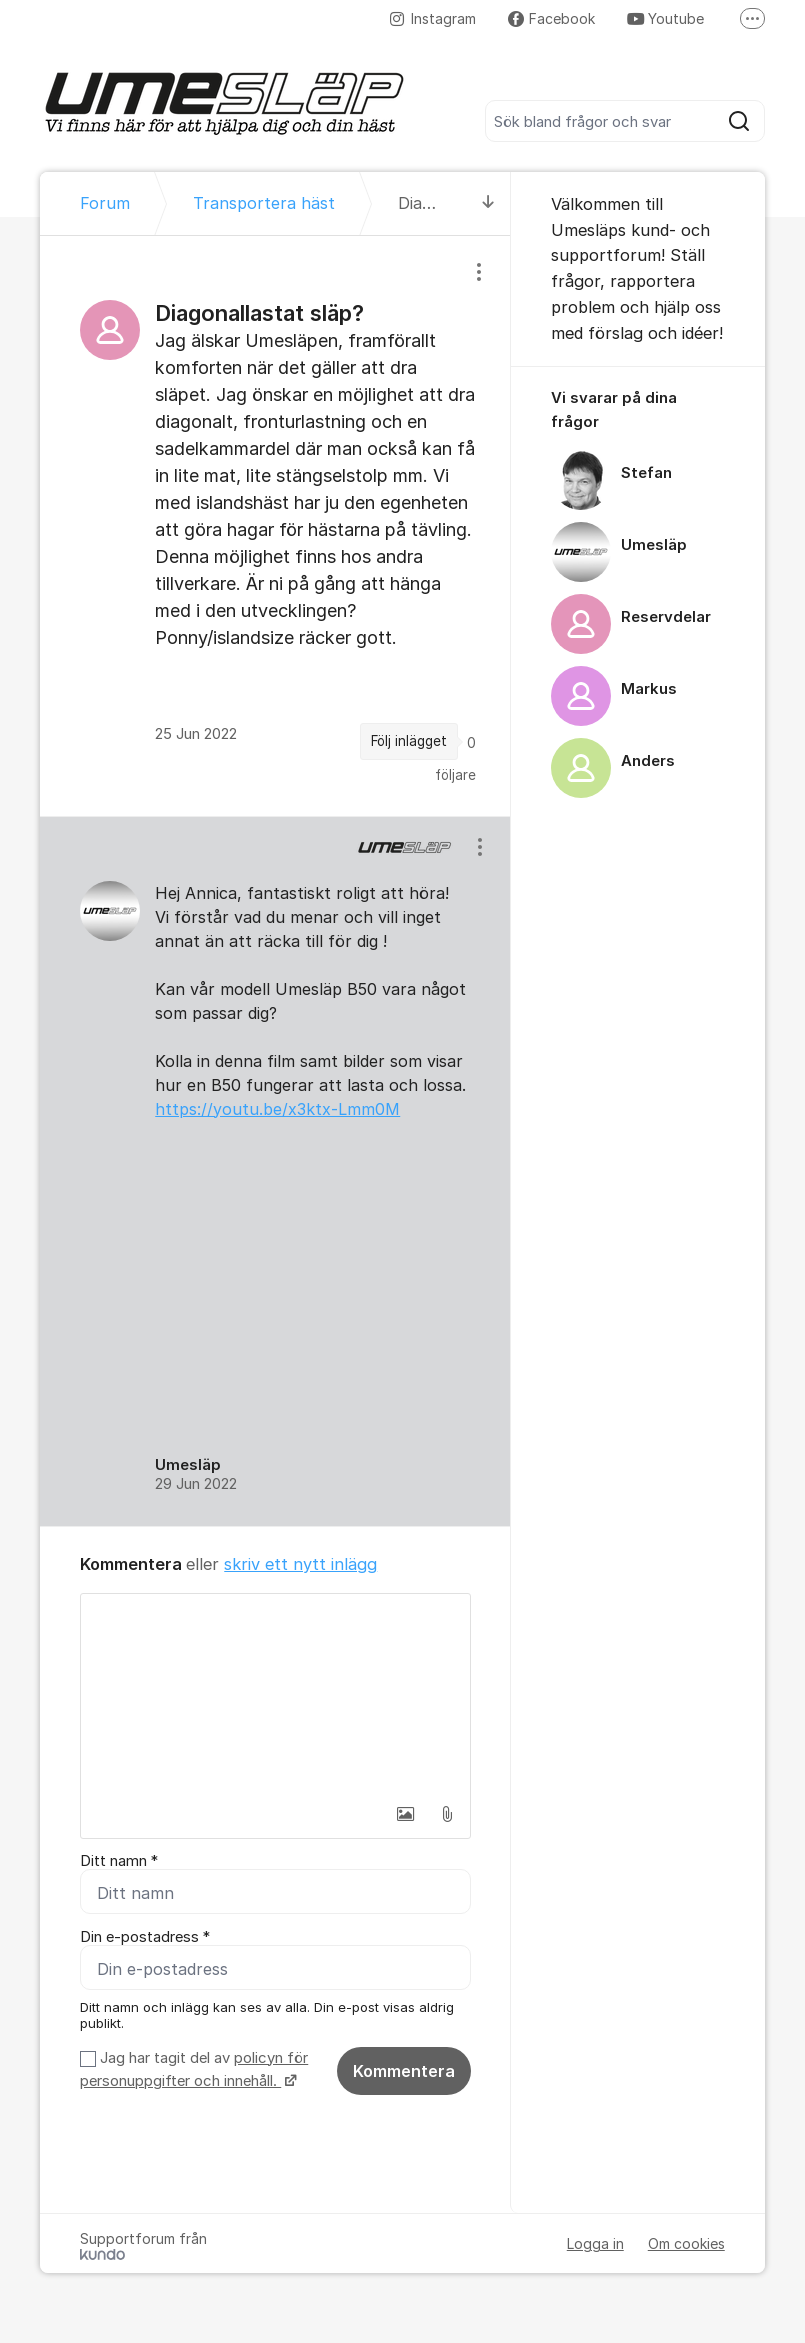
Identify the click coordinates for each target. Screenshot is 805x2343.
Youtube (665, 18)
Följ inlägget (409, 741)
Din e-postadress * (145, 1937)
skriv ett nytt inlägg (300, 1564)
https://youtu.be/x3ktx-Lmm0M (277, 1109)
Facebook (551, 18)
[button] (405, 1814)
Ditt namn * (119, 1861)
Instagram (433, 18)
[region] (275, 525)
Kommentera (404, 2071)
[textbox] (275, 1694)
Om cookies (686, 2243)
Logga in (595, 2243)
